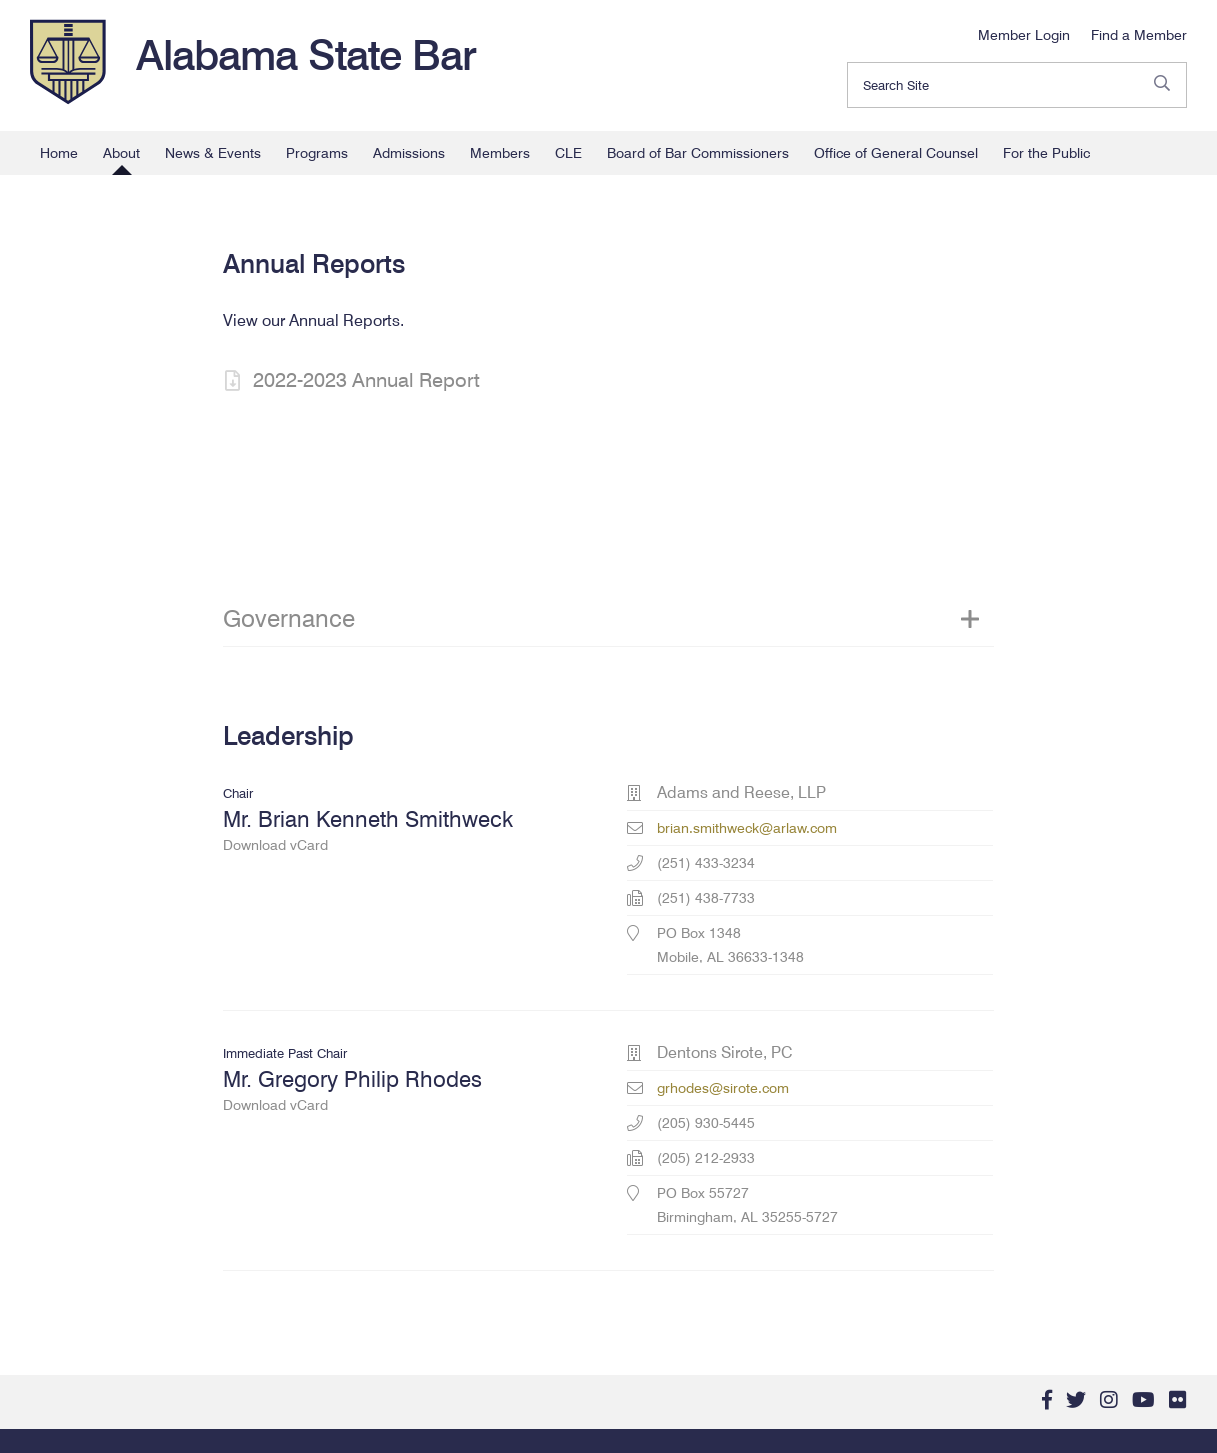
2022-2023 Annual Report (352, 380)
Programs (317, 153)
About (121, 153)
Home (59, 153)
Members (500, 153)
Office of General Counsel (896, 153)
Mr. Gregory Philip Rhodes (406, 1090)
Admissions (409, 153)
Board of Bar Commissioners (698, 153)
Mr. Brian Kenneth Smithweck (406, 830)
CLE (568, 153)
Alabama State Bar (306, 55)
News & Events (213, 153)
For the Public (1046, 153)
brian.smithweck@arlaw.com (747, 828)
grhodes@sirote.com (723, 1088)
